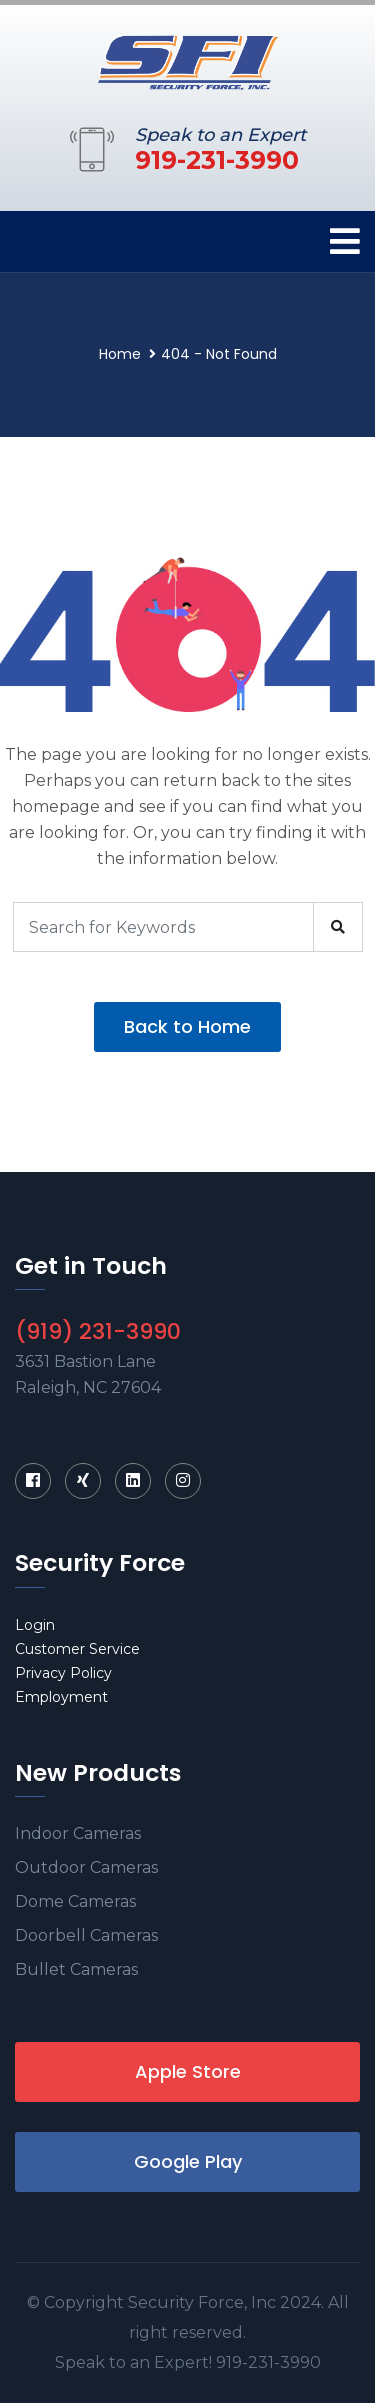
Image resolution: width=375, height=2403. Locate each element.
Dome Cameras (75, 1901)
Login (35, 1625)
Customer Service (77, 1649)
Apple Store (188, 2071)
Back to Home (187, 1026)
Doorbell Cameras (86, 1935)
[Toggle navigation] (345, 241)
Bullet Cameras (76, 1969)
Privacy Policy (63, 1673)
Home (120, 354)
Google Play (188, 2161)
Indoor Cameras (78, 1833)
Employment (61, 1697)
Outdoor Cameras (86, 1867)
